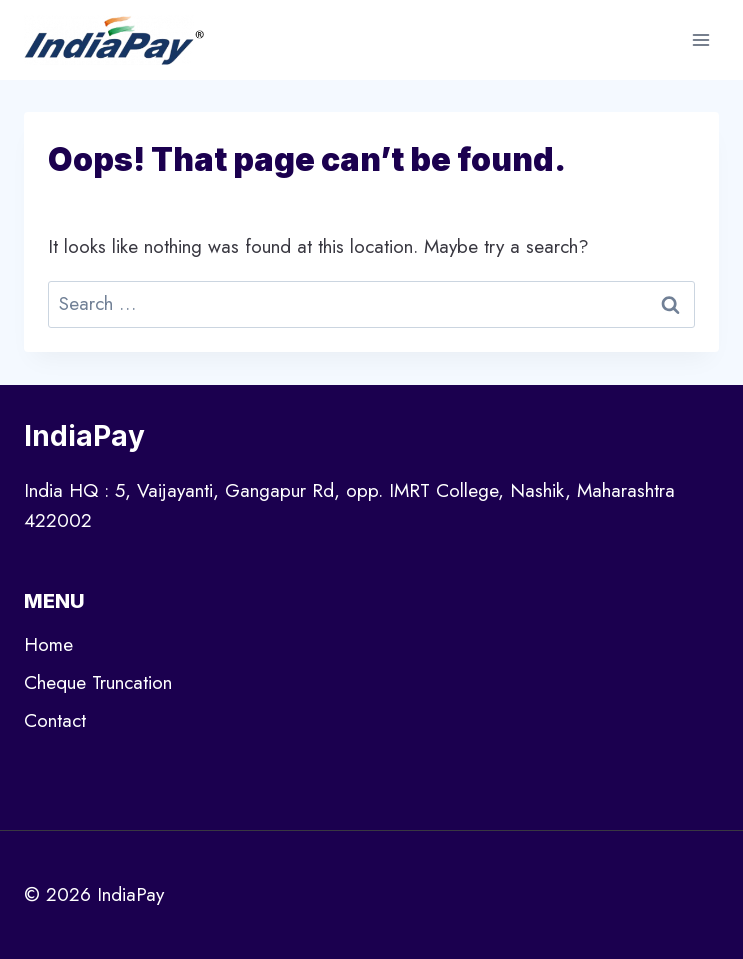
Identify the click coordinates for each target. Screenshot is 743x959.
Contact (55, 720)
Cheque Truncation (98, 682)
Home (48, 644)
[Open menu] (700, 39)
